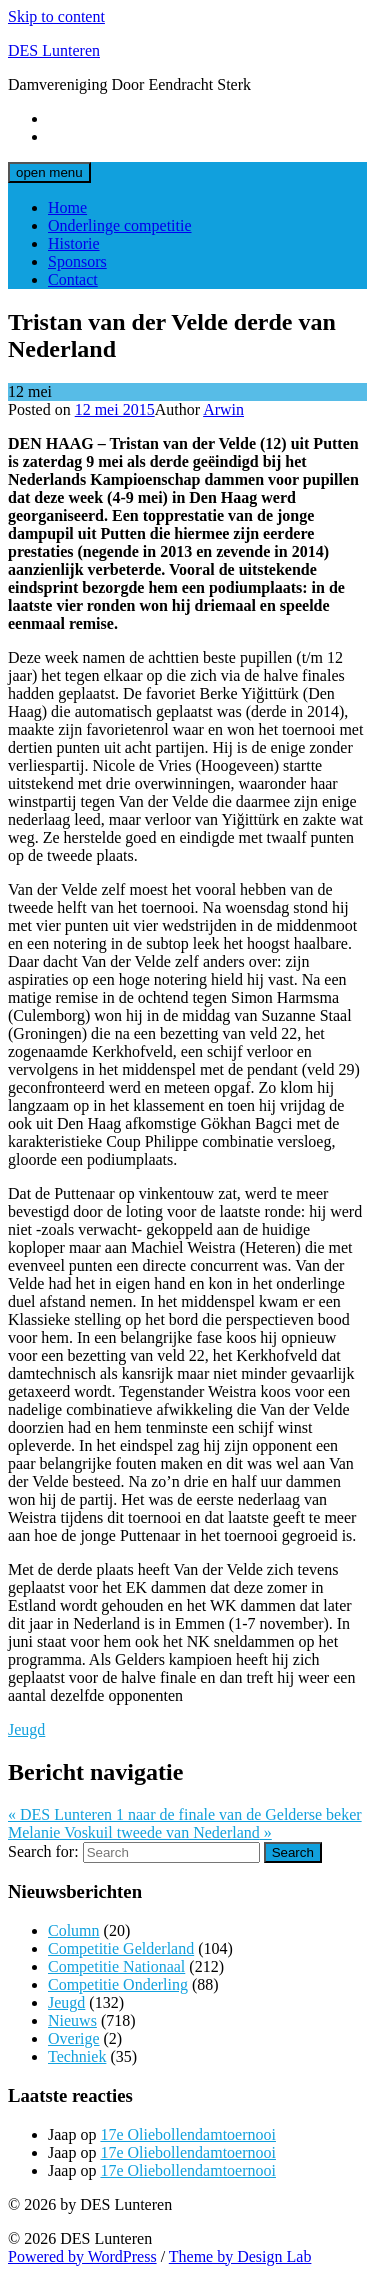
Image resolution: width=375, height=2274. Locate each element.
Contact (73, 279)
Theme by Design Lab (240, 2256)
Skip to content (56, 16)
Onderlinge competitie (120, 225)
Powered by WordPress (82, 2256)
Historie (74, 243)
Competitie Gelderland (121, 1948)
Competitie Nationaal (116, 1966)
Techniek (77, 2056)
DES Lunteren (54, 50)
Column (74, 1930)
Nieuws (72, 2020)
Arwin (223, 409)
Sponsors (77, 261)
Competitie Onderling (118, 1984)
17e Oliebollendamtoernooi (188, 2134)
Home (67, 207)
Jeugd (26, 1729)
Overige (74, 2038)
